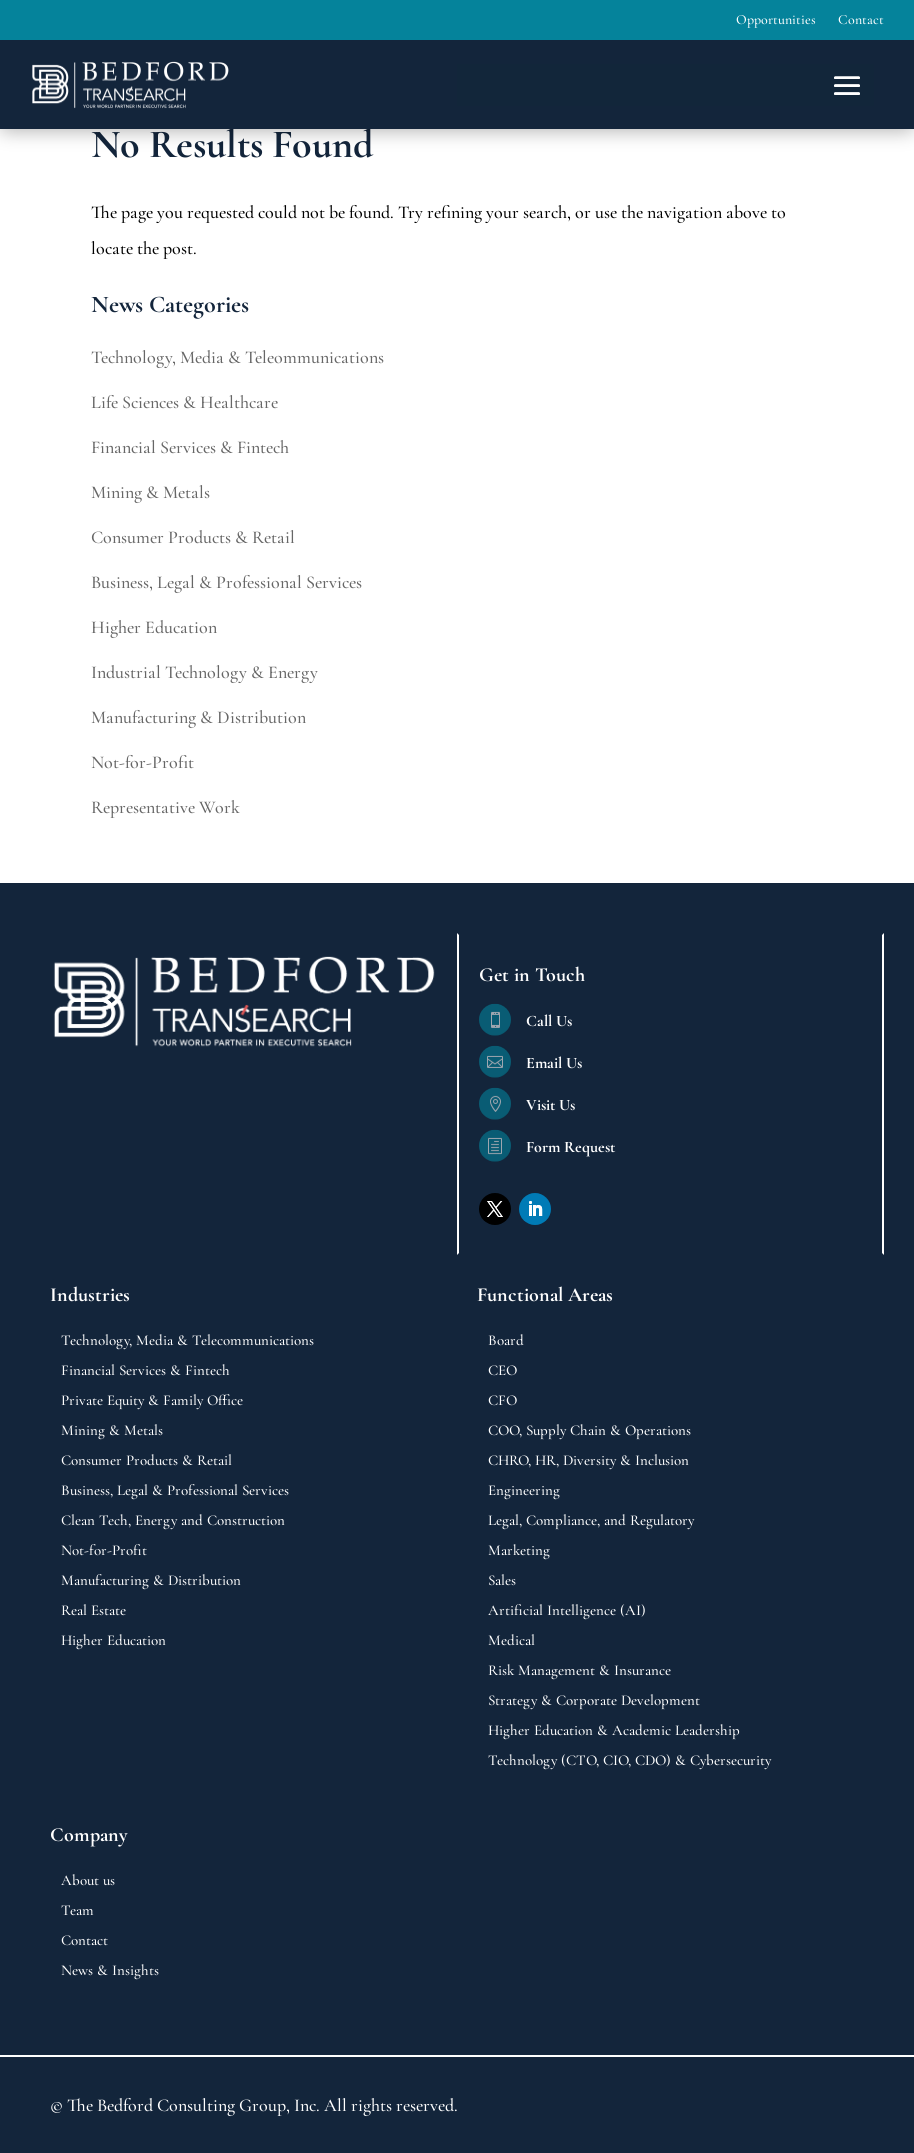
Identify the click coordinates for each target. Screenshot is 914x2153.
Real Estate (93, 1611)
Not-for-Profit (142, 762)
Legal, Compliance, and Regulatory (591, 1521)
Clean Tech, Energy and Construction (173, 1521)
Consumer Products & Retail (193, 537)
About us (88, 1881)
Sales (502, 1581)
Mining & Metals (150, 492)
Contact (861, 20)
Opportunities (776, 20)
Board (506, 1341)
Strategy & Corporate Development (594, 1701)
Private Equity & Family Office (152, 1401)
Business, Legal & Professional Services (226, 582)
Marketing (519, 1551)
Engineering (524, 1491)
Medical (511, 1641)
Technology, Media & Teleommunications (237, 357)
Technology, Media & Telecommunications (187, 1341)
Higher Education (154, 627)
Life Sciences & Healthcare (184, 402)
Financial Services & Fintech (190, 447)
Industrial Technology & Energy (204, 672)
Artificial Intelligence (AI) (567, 1611)
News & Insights (110, 1971)
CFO (502, 1401)
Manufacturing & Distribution (198, 717)
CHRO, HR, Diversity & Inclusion (588, 1461)
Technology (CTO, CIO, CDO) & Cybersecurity (629, 1761)
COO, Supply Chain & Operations (589, 1431)
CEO (502, 1371)
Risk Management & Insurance (579, 1671)
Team (77, 1911)
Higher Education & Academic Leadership (614, 1731)
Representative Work (165, 807)
